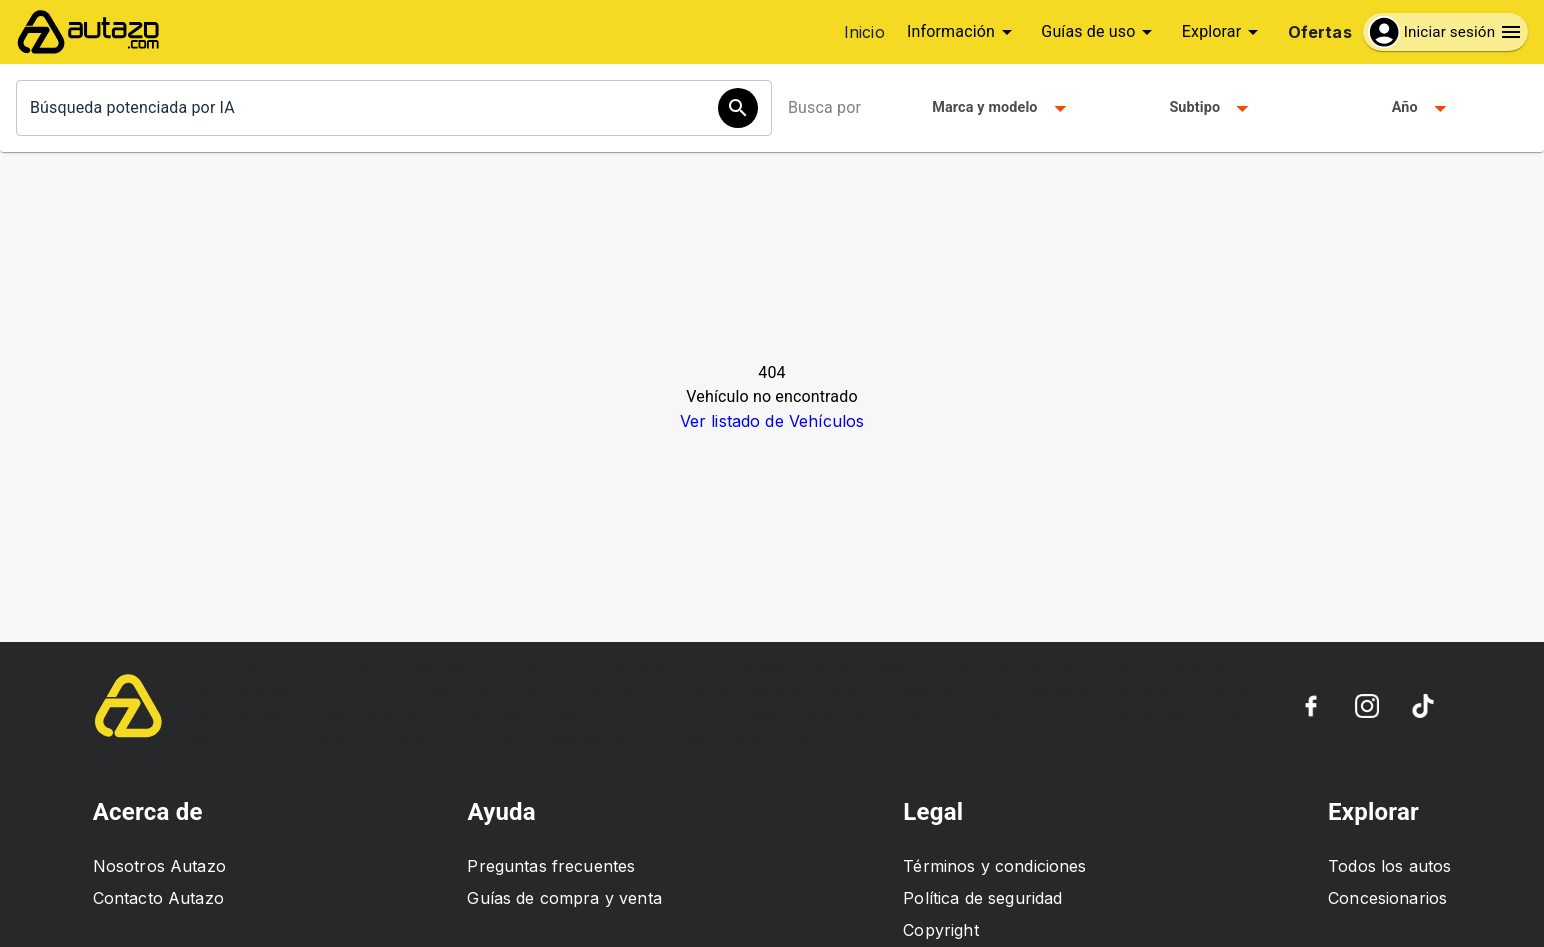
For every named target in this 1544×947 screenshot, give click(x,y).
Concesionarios (1387, 898)
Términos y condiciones (994, 866)
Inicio (864, 32)
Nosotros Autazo (159, 866)
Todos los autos (1389, 866)
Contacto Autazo (158, 898)
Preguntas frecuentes (551, 866)
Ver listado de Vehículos (772, 421)
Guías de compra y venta (564, 898)
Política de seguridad (982, 898)
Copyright (940, 930)
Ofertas (1320, 32)
